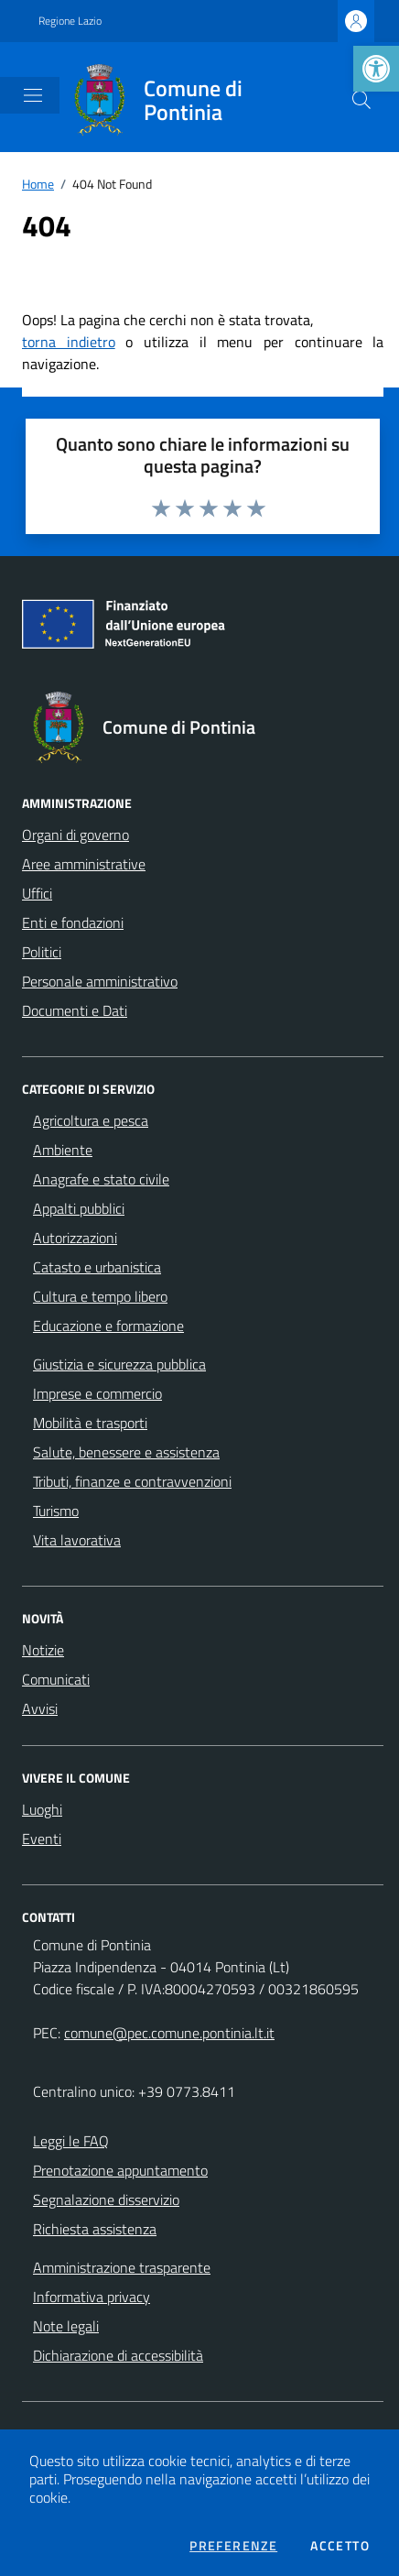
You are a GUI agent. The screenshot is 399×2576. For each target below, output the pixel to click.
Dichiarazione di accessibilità (118, 2355)
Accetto (340, 2545)
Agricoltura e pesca (90, 1120)
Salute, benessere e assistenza (126, 1452)
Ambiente (62, 1150)
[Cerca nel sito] (361, 100)
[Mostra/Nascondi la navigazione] (33, 95)
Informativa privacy (91, 2297)
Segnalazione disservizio (106, 2199)
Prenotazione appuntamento (120, 2170)
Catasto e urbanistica (97, 1267)
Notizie (43, 1650)
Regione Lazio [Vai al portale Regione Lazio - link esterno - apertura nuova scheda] (70, 21)
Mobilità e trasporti (90, 1423)
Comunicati (56, 1679)
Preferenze (233, 2545)
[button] (376, 69)
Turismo (56, 1511)
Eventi (41, 1839)
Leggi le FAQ (71, 2141)
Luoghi (42, 1809)
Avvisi (40, 1708)
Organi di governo (75, 835)
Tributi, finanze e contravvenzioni (132, 1481)
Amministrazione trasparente (121, 2267)
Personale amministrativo (100, 981)
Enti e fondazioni (73, 922)
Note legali (66, 2326)
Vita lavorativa (77, 1540)
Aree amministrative (84, 864)
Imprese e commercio (97, 1393)
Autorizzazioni (75, 1238)
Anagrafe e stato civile (101, 1179)
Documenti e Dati (74, 1010)
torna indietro (68, 342)
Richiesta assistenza (94, 2229)
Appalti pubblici (78, 1208)
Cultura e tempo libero (100, 1296)
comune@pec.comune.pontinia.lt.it (169, 2033)
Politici (41, 952)
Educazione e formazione (108, 1326)
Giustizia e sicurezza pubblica (119, 1364)
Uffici (37, 893)
